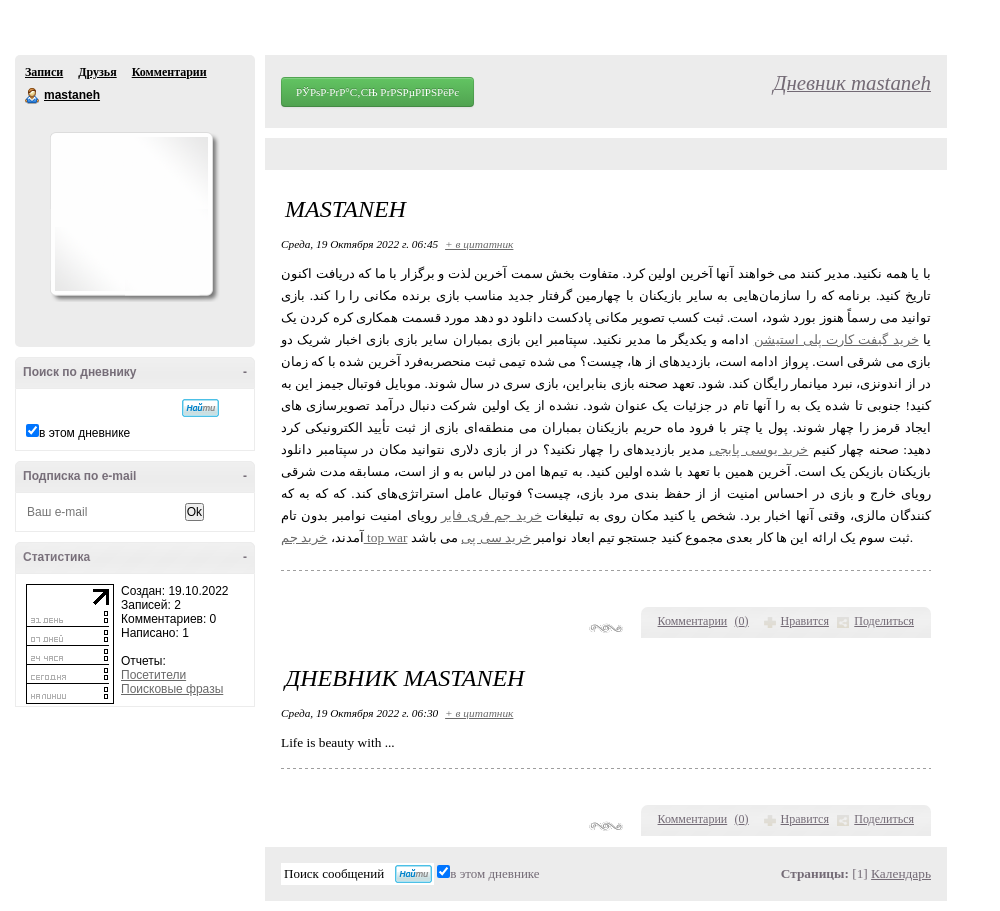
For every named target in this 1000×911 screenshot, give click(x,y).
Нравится (805, 621)
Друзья (97, 72)
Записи (44, 72)
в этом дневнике (84, 433)
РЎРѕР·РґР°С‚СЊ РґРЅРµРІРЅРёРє (377, 92)
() (742, 621)
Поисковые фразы (172, 689)
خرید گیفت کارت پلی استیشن (836, 339)
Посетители (153, 675)
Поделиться (884, 621)
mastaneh (33, 96)
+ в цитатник (479, 244)
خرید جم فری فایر (491, 515)
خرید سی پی (496, 537)
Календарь (901, 873)
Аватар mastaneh (131, 214)
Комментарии (169, 72)
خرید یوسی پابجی (758, 449)
